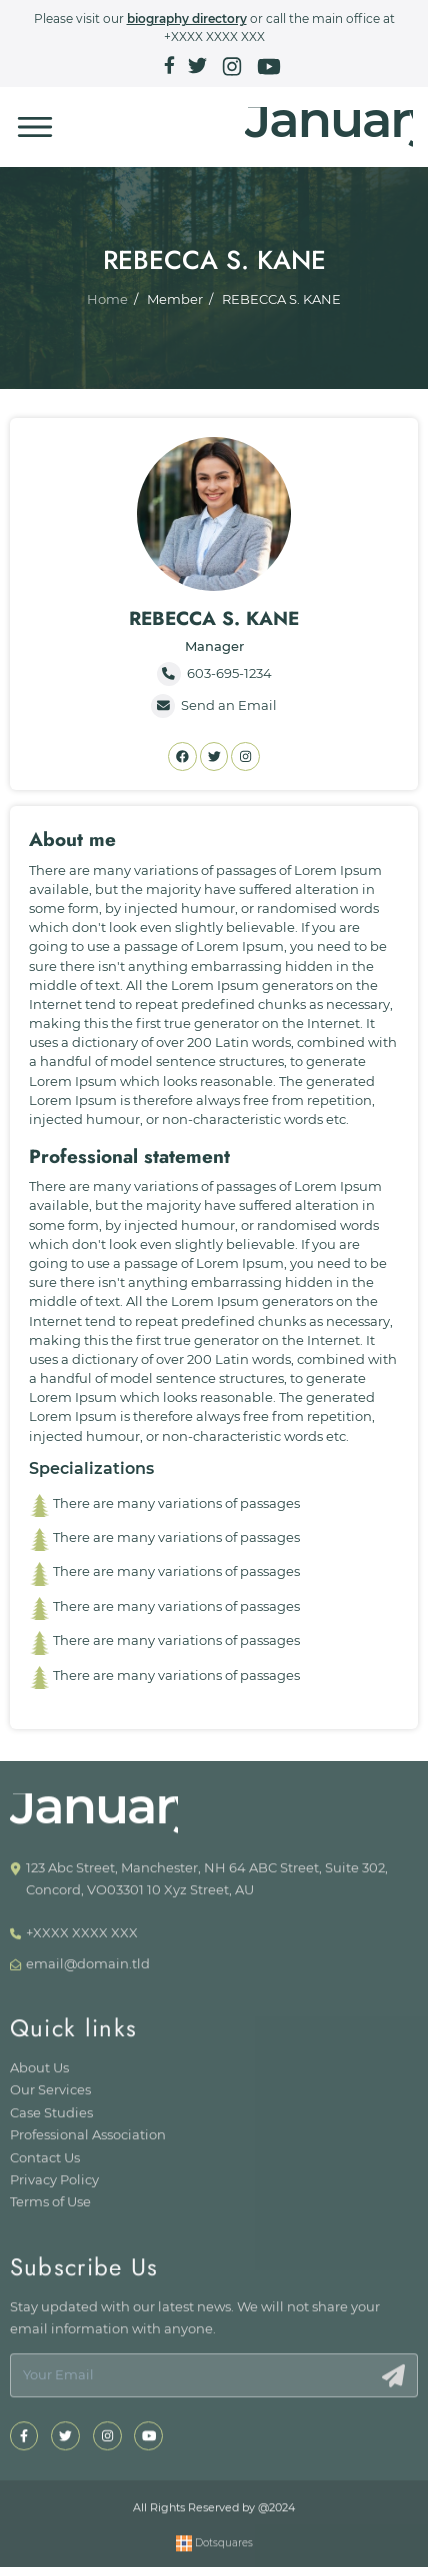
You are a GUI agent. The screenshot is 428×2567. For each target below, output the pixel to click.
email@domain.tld (88, 1969)
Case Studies (51, 2119)
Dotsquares (214, 2550)
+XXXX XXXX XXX (214, 36)
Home (107, 299)
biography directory (187, 18)
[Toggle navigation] (35, 127)
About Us (39, 2074)
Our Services (50, 2096)
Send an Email (214, 706)
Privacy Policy (54, 2186)
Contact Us (45, 2163)
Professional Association (88, 2141)
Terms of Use (50, 2208)
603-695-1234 (214, 674)
